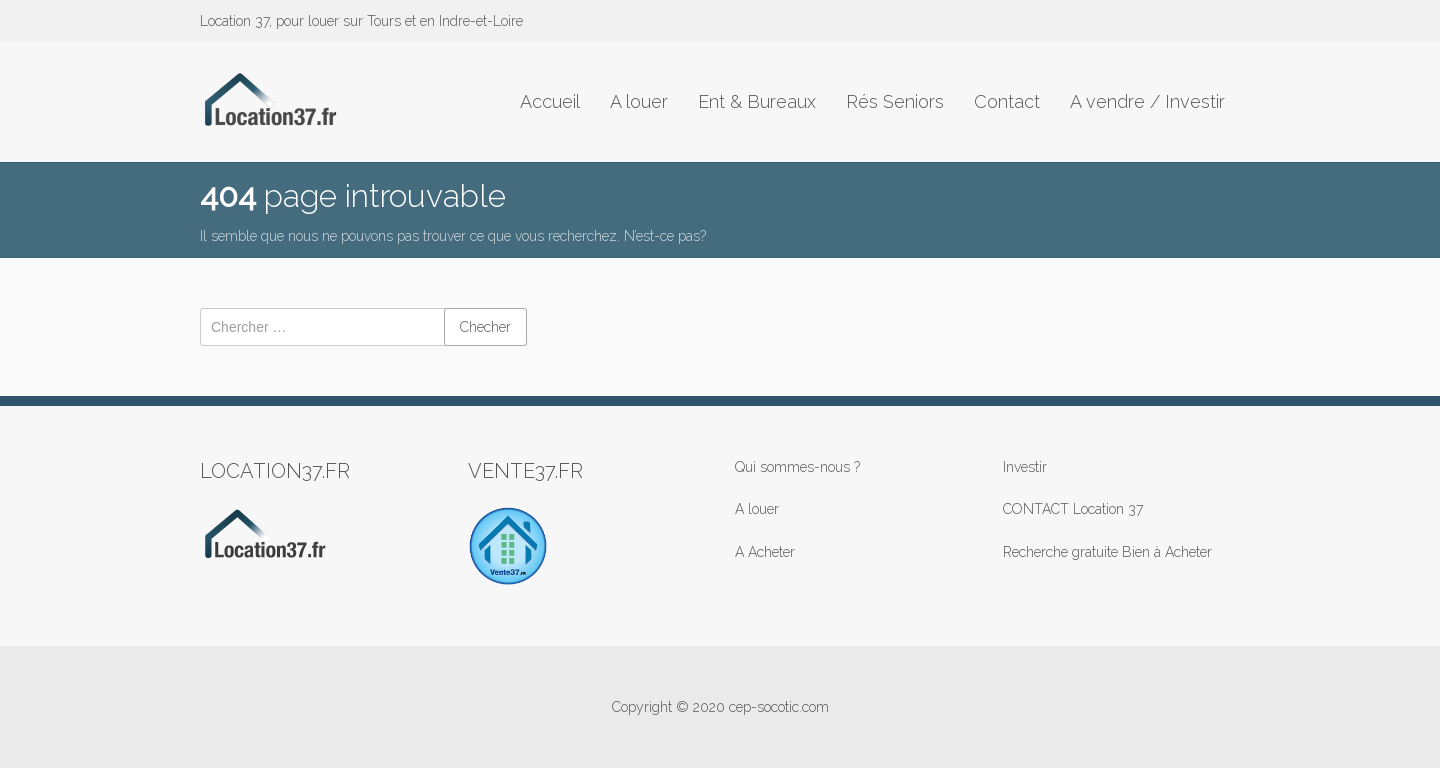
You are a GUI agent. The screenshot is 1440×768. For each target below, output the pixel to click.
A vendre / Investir (1147, 101)
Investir (1025, 467)
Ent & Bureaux (757, 101)
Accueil (550, 101)
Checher (485, 327)
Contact (1007, 101)
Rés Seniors (895, 101)
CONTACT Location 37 (1073, 509)
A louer (639, 101)
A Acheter (765, 552)
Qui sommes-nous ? (797, 467)
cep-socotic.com (779, 707)
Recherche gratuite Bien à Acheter (1107, 552)
